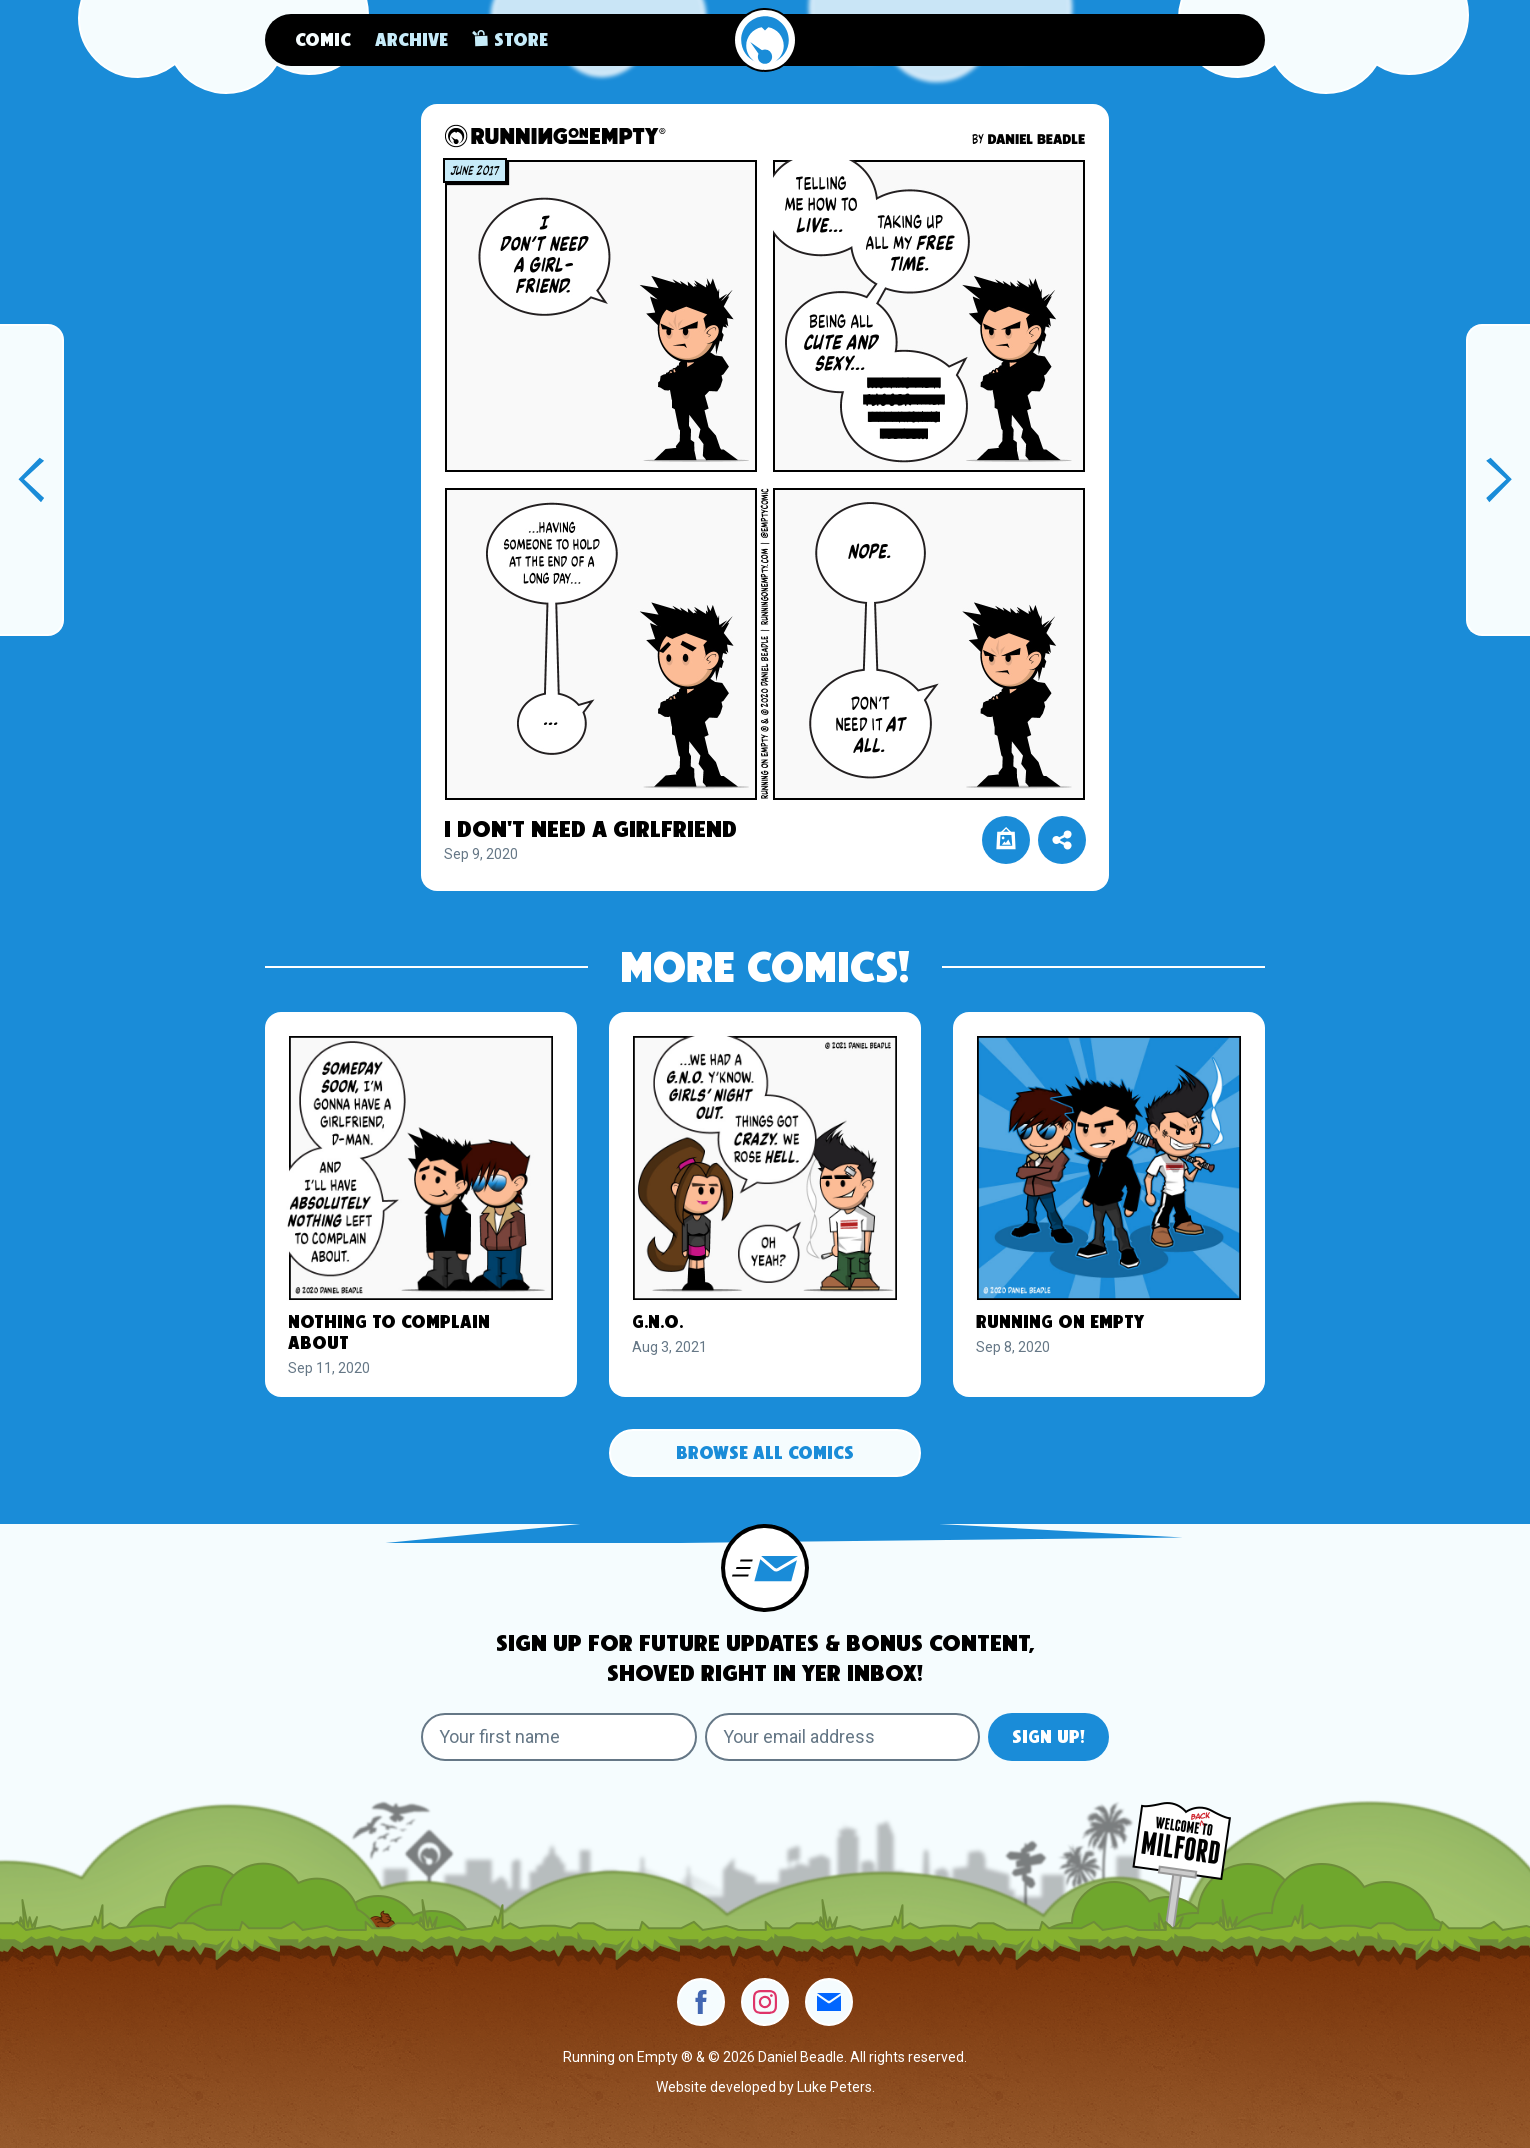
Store (510, 39)
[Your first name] (559, 1737)
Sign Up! (1048, 1738)
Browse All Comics (765, 1454)
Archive (411, 41)
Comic (323, 41)
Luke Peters (834, 2087)
